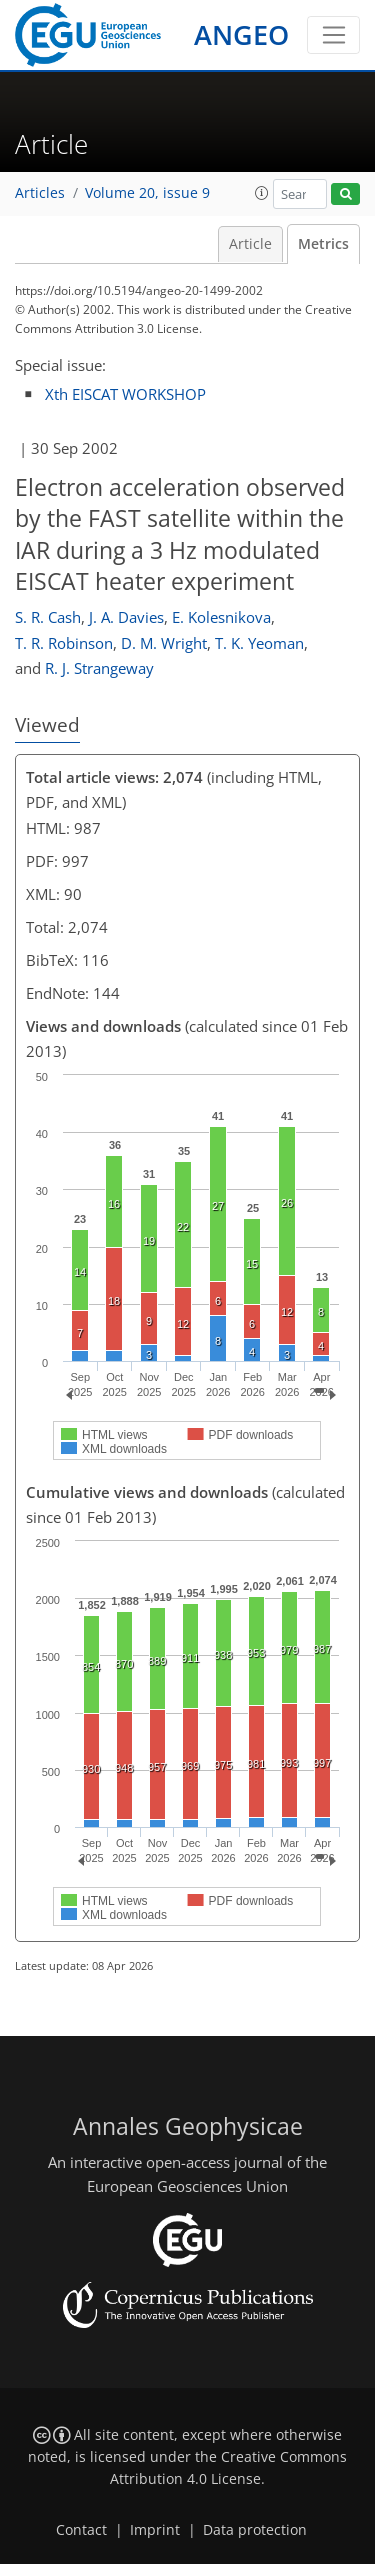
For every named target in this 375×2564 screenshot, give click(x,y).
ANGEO (241, 34)
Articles (40, 193)
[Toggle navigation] (333, 35)
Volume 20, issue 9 (147, 193)
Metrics (323, 244)
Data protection (255, 2530)
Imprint (155, 2530)
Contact (81, 2530)
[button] (262, 193)
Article (250, 244)
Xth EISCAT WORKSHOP (125, 394)
